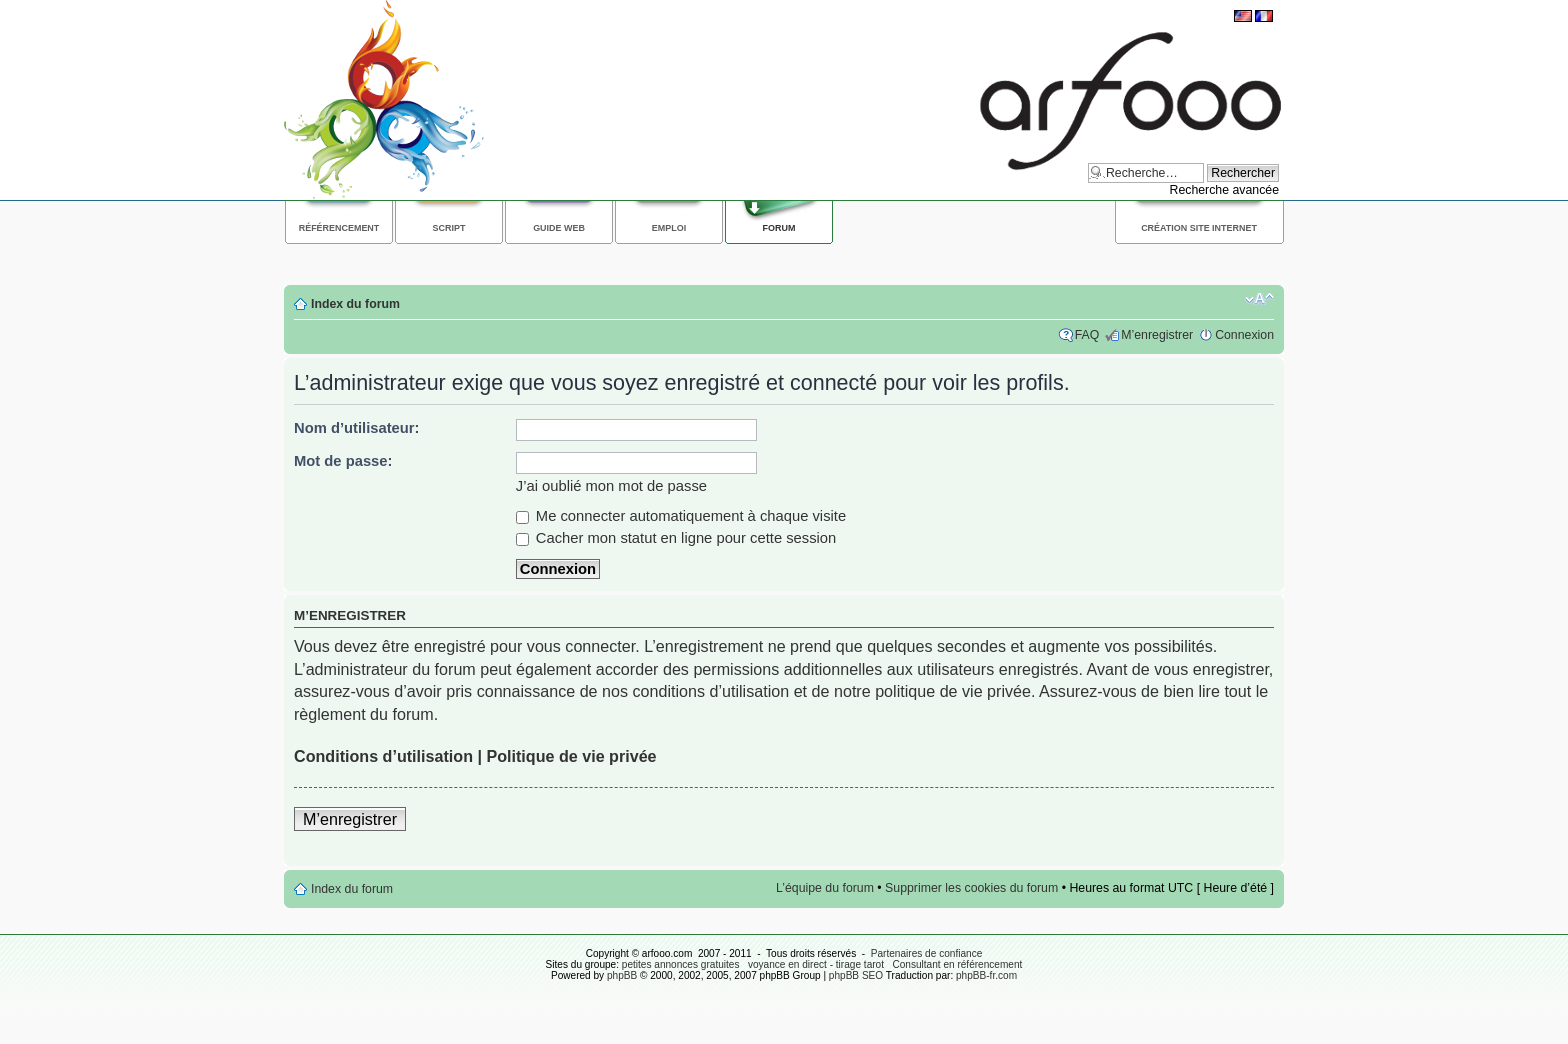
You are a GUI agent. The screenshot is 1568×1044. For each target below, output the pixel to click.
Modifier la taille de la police (1259, 299)
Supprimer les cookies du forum (971, 888)
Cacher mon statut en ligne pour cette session (676, 538)
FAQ (1087, 335)
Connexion (1244, 335)
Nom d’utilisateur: (357, 428)
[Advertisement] (648, 261)
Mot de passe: (343, 461)
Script (449, 228)
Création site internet (1199, 228)
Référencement (339, 228)
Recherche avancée (1224, 190)
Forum (779, 228)
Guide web (559, 228)
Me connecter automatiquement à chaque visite (681, 516)
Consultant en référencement (957, 964)
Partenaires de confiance (927, 953)
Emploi (669, 228)
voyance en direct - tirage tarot (816, 964)
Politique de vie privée (571, 756)
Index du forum (355, 304)
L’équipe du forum (825, 888)
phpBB (622, 975)
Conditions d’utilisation (383, 756)
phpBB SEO (856, 975)
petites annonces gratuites (681, 964)
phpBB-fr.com (986, 975)
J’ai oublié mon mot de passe (611, 486)
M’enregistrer (1157, 335)
